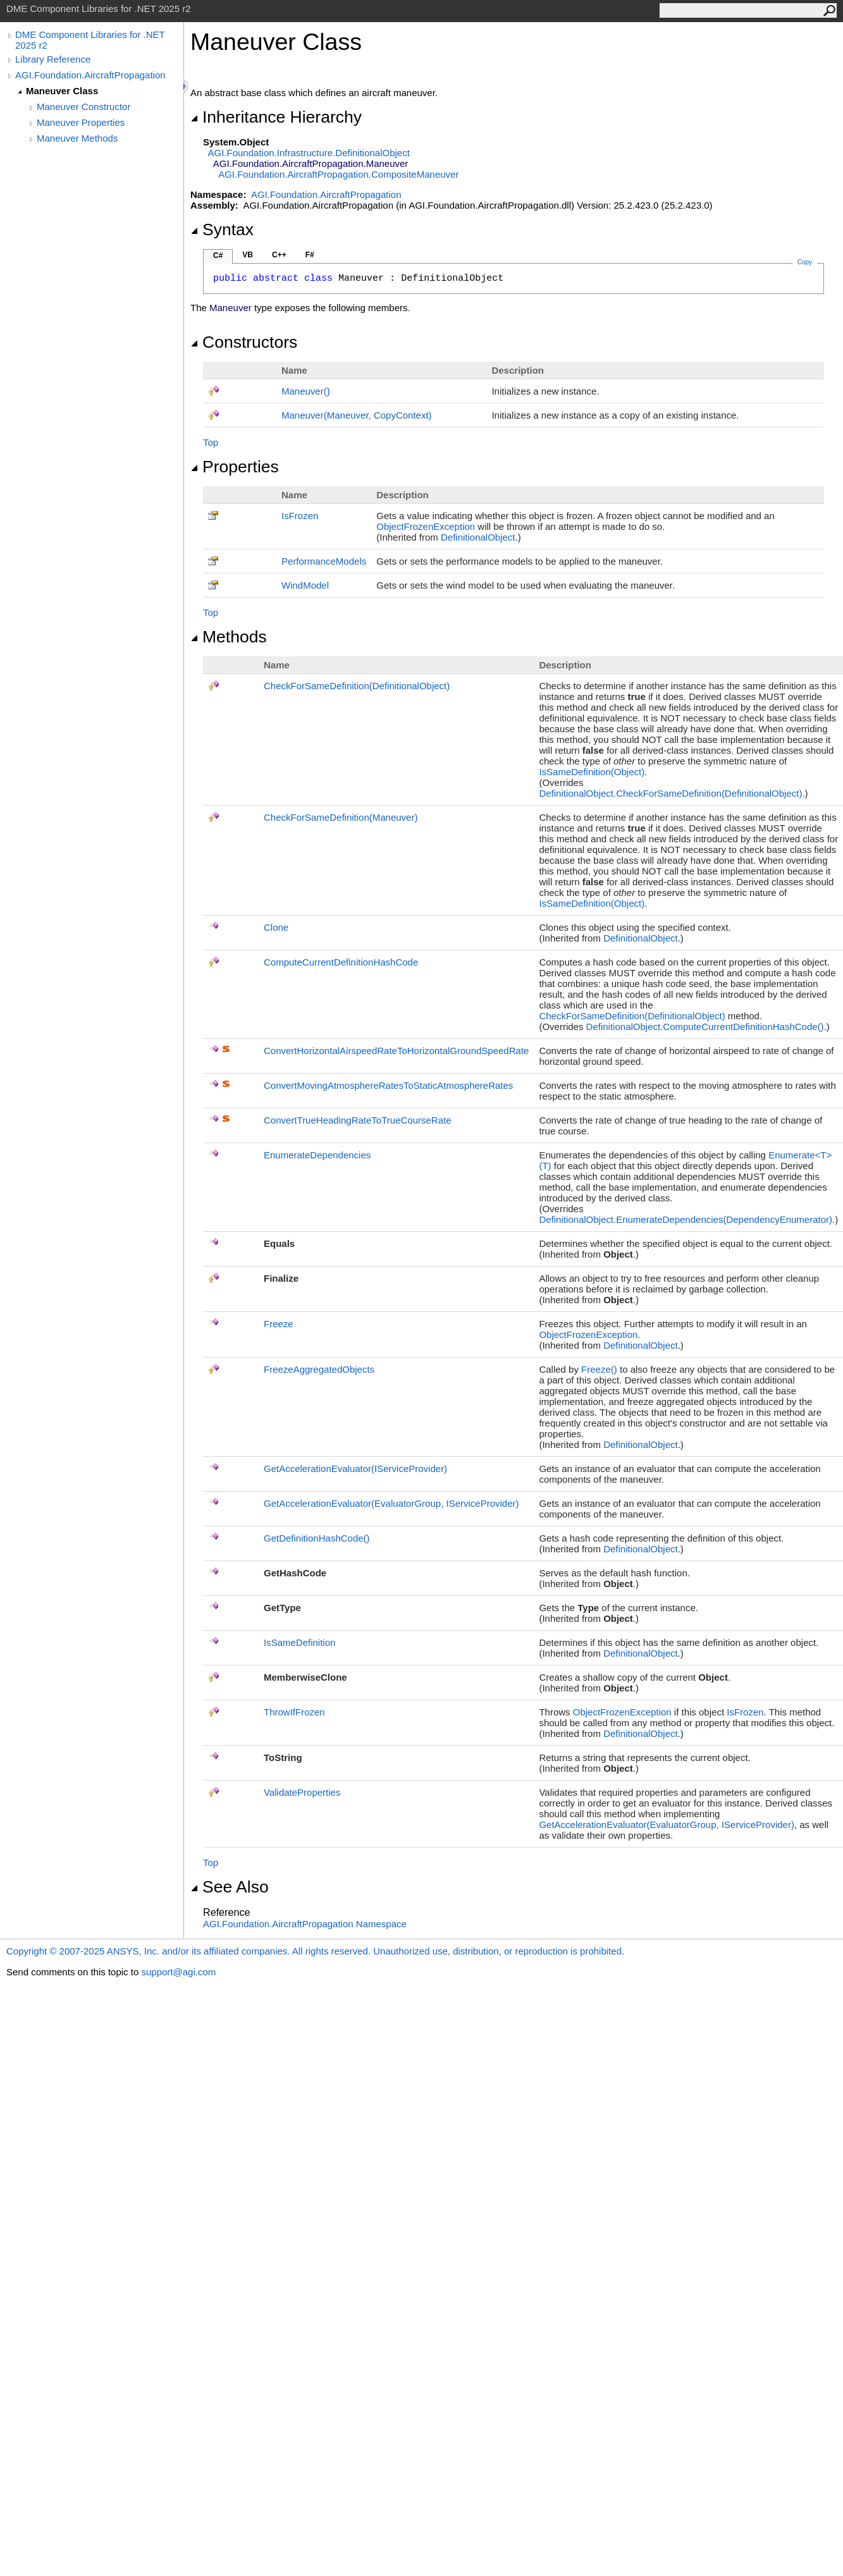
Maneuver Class (62, 90)
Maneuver (305, 391)
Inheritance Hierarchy (276, 116)
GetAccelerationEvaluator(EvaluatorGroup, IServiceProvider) (391, 1503)
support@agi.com (178, 1971)
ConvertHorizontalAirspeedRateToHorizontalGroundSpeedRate (396, 1050)
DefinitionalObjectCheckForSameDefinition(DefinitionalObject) (670, 793)
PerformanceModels (323, 561)
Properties (234, 466)
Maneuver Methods (77, 138)
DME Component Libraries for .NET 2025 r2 (89, 40)
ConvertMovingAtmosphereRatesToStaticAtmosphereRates (388, 1085)
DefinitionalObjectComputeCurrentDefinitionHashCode (705, 1026)
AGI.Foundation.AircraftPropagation (90, 75)
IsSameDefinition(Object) (591, 771)
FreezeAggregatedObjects (319, 1369)
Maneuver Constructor (83, 106)
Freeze (278, 1323)
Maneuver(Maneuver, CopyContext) (356, 415)
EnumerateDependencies (317, 1155)
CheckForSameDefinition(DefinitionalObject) (357, 685)
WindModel (305, 585)
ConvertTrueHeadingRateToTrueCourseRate (358, 1120)
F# (309, 254)
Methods (228, 636)
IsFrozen (299, 515)
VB (247, 254)
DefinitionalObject (478, 537)
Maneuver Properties (81, 122)
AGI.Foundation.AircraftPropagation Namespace (305, 1923)
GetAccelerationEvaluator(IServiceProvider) (355, 1468)
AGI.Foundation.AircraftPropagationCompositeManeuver (338, 174)
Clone (276, 927)
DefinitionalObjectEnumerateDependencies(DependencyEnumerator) (685, 1219)
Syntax (222, 229)
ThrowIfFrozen (294, 1712)
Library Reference (52, 59)
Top (210, 442)
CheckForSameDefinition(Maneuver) (340, 817)
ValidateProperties (302, 1792)
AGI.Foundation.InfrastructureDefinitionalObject (309, 152)
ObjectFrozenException (425, 526)
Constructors (243, 342)
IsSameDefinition (299, 1642)
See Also (229, 1886)
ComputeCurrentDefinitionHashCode (341, 962)
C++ (279, 254)
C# (218, 255)
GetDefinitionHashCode (317, 1538)
